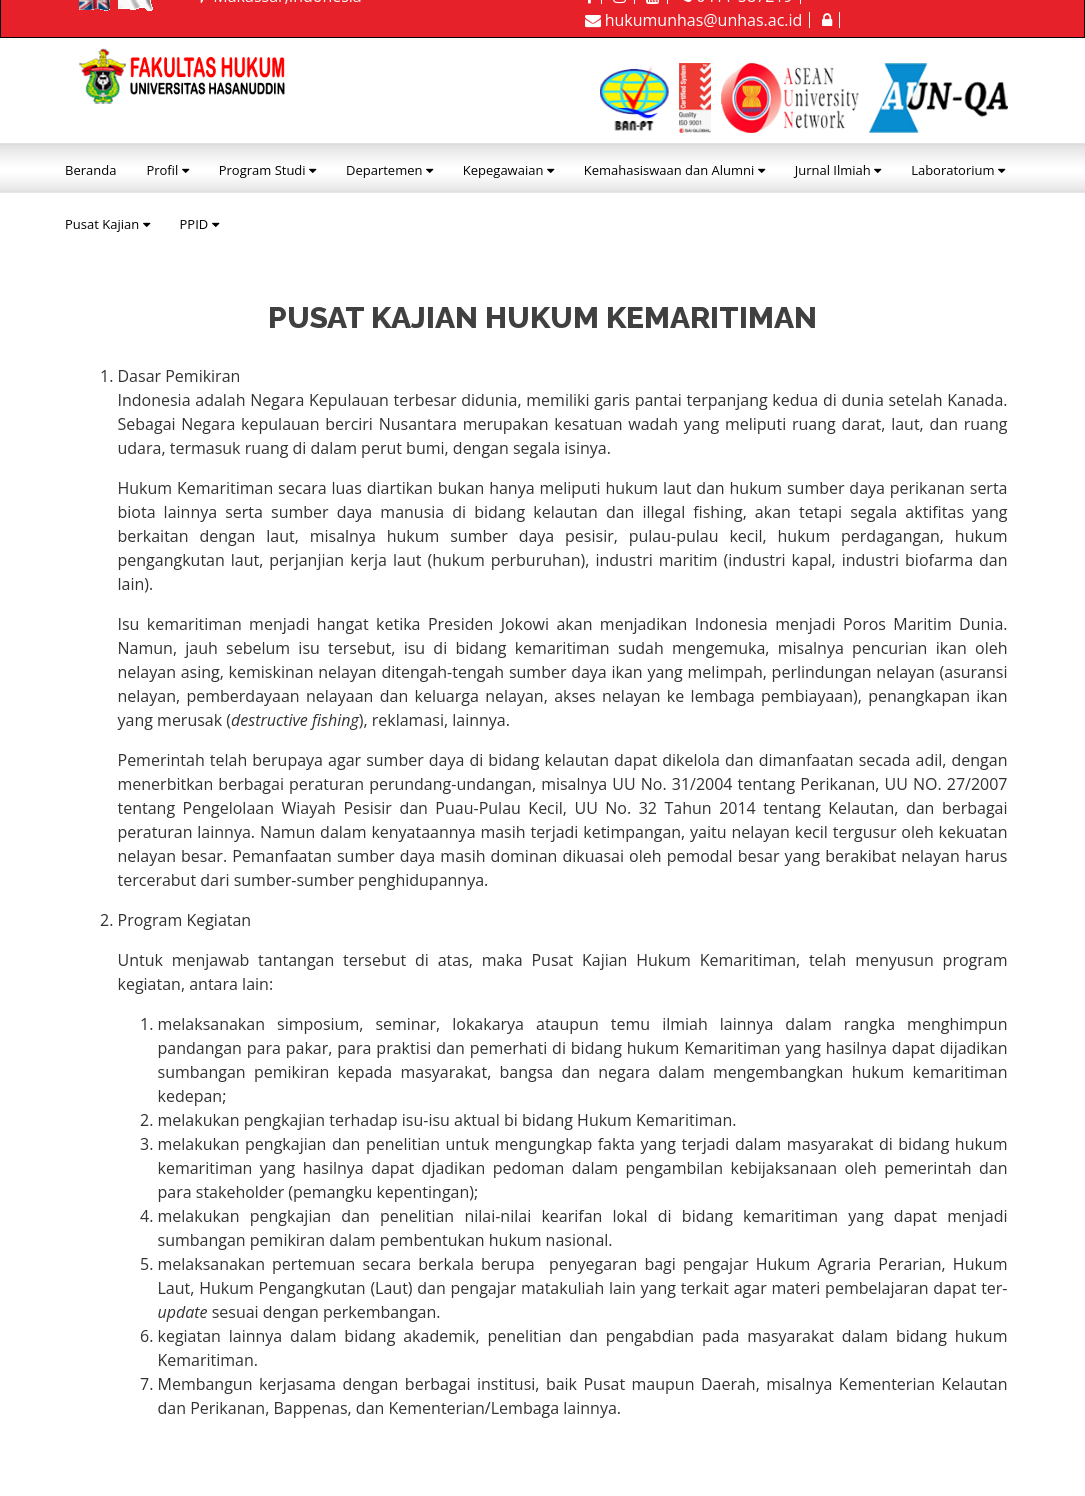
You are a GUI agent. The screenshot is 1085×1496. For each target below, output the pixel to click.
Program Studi (267, 170)
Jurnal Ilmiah (838, 170)
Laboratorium (958, 170)
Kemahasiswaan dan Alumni (674, 170)
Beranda (90, 170)
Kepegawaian (508, 170)
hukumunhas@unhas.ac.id (694, 20)
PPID (199, 224)
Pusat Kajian (107, 224)
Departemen (389, 170)
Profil (167, 170)
